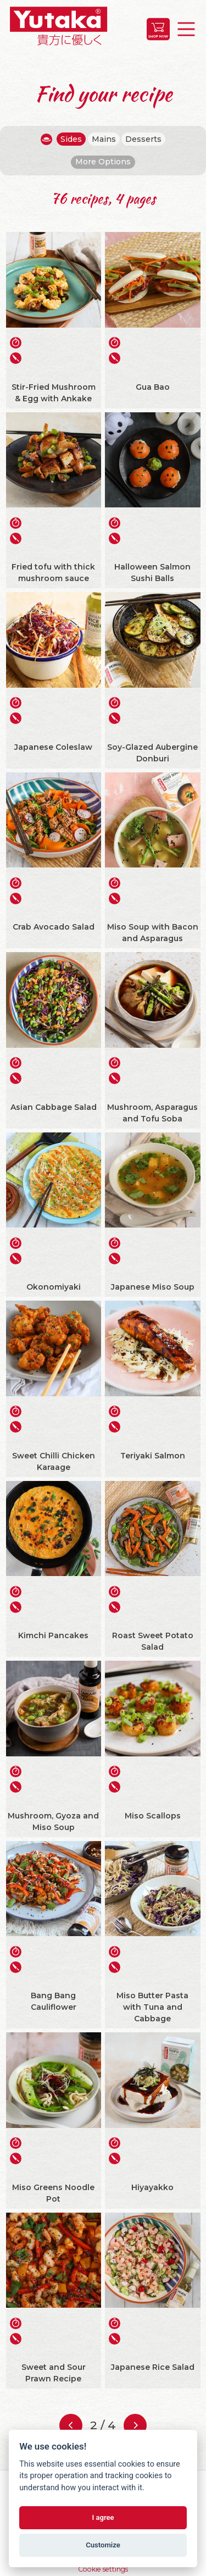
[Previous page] (70, 2425)
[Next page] (135, 2425)
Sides (71, 139)
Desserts (143, 139)
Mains (104, 139)
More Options (103, 162)
